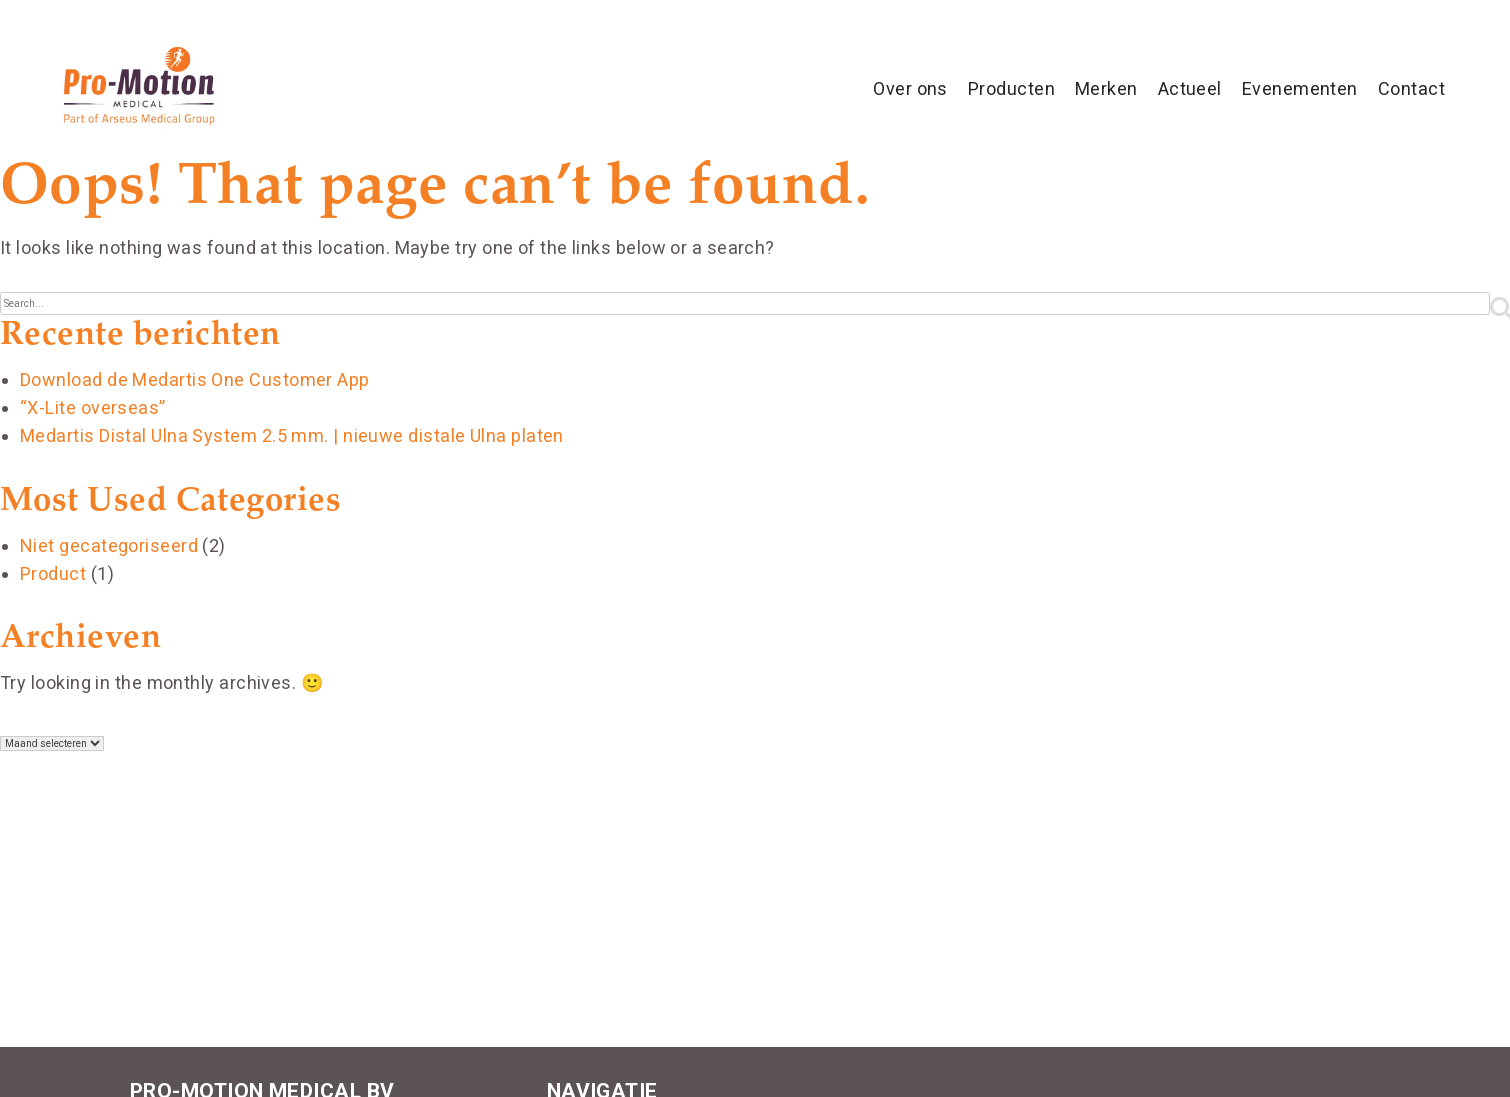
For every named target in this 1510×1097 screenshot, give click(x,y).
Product (53, 573)
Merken (1106, 88)
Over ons (910, 88)
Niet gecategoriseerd (109, 545)
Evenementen (1300, 88)
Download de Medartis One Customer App (195, 379)
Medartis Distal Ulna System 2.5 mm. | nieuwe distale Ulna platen (292, 435)
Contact (1411, 88)
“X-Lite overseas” (93, 407)
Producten (1011, 88)
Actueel (1190, 88)
